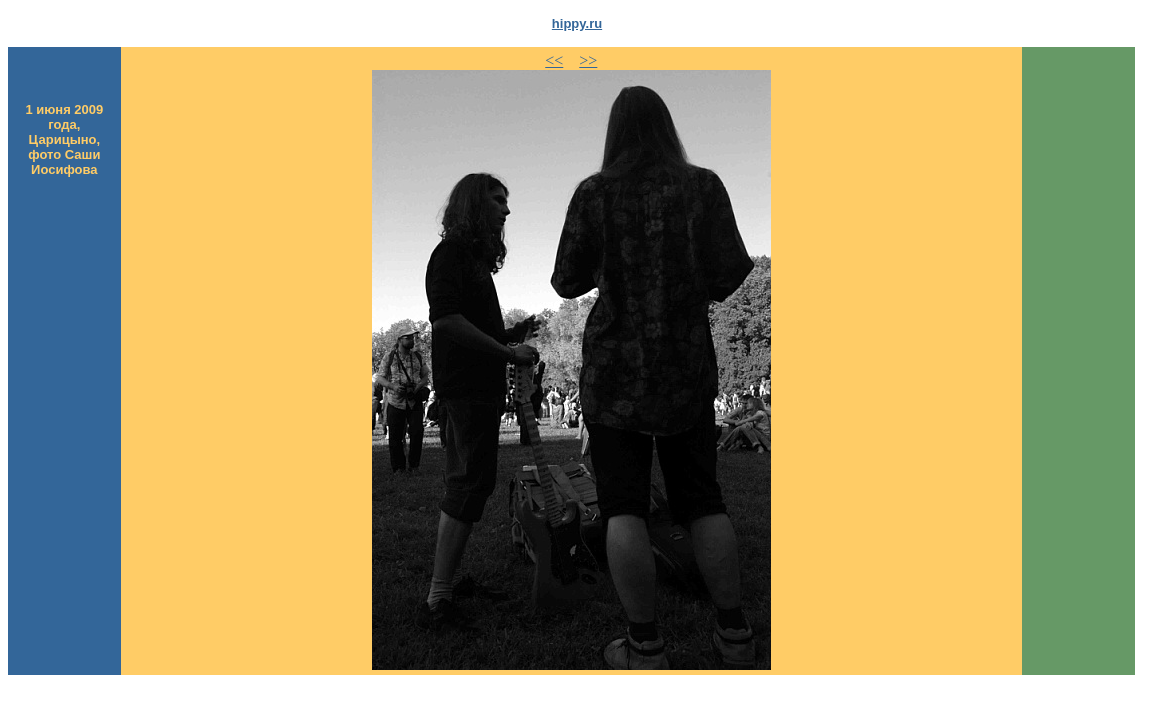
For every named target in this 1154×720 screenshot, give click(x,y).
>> (588, 60)
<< (554, 60)
